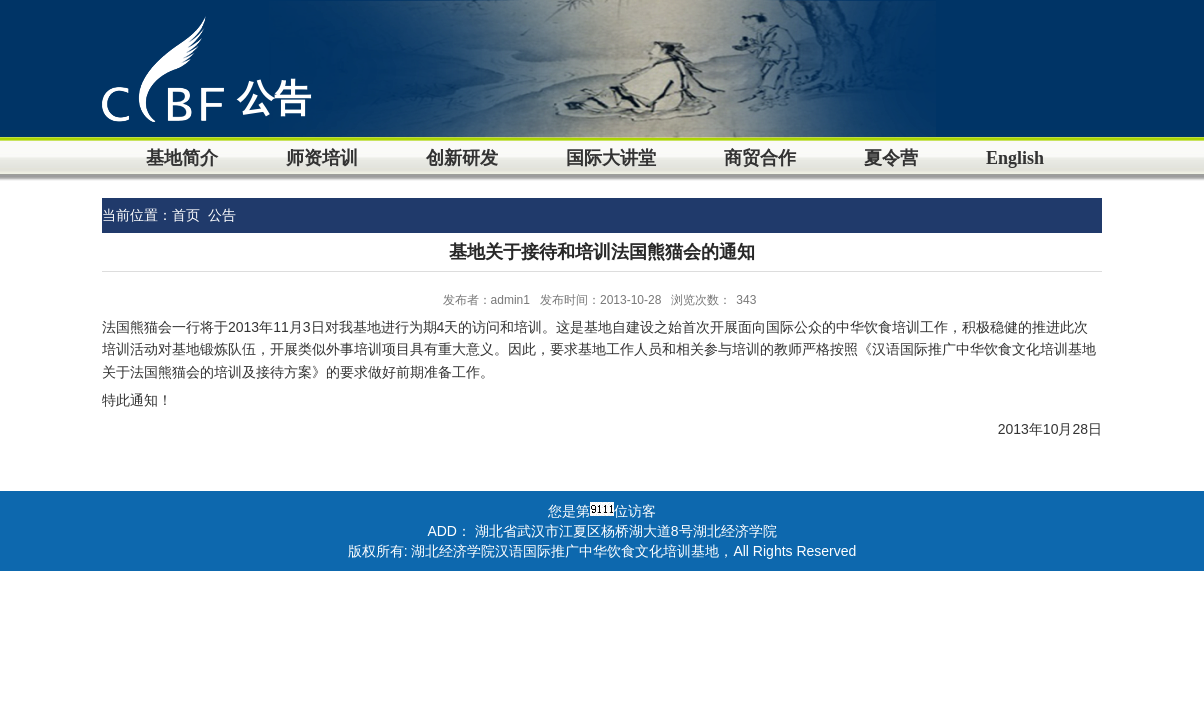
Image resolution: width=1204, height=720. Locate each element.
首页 (186, 215)
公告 (222, 215)
